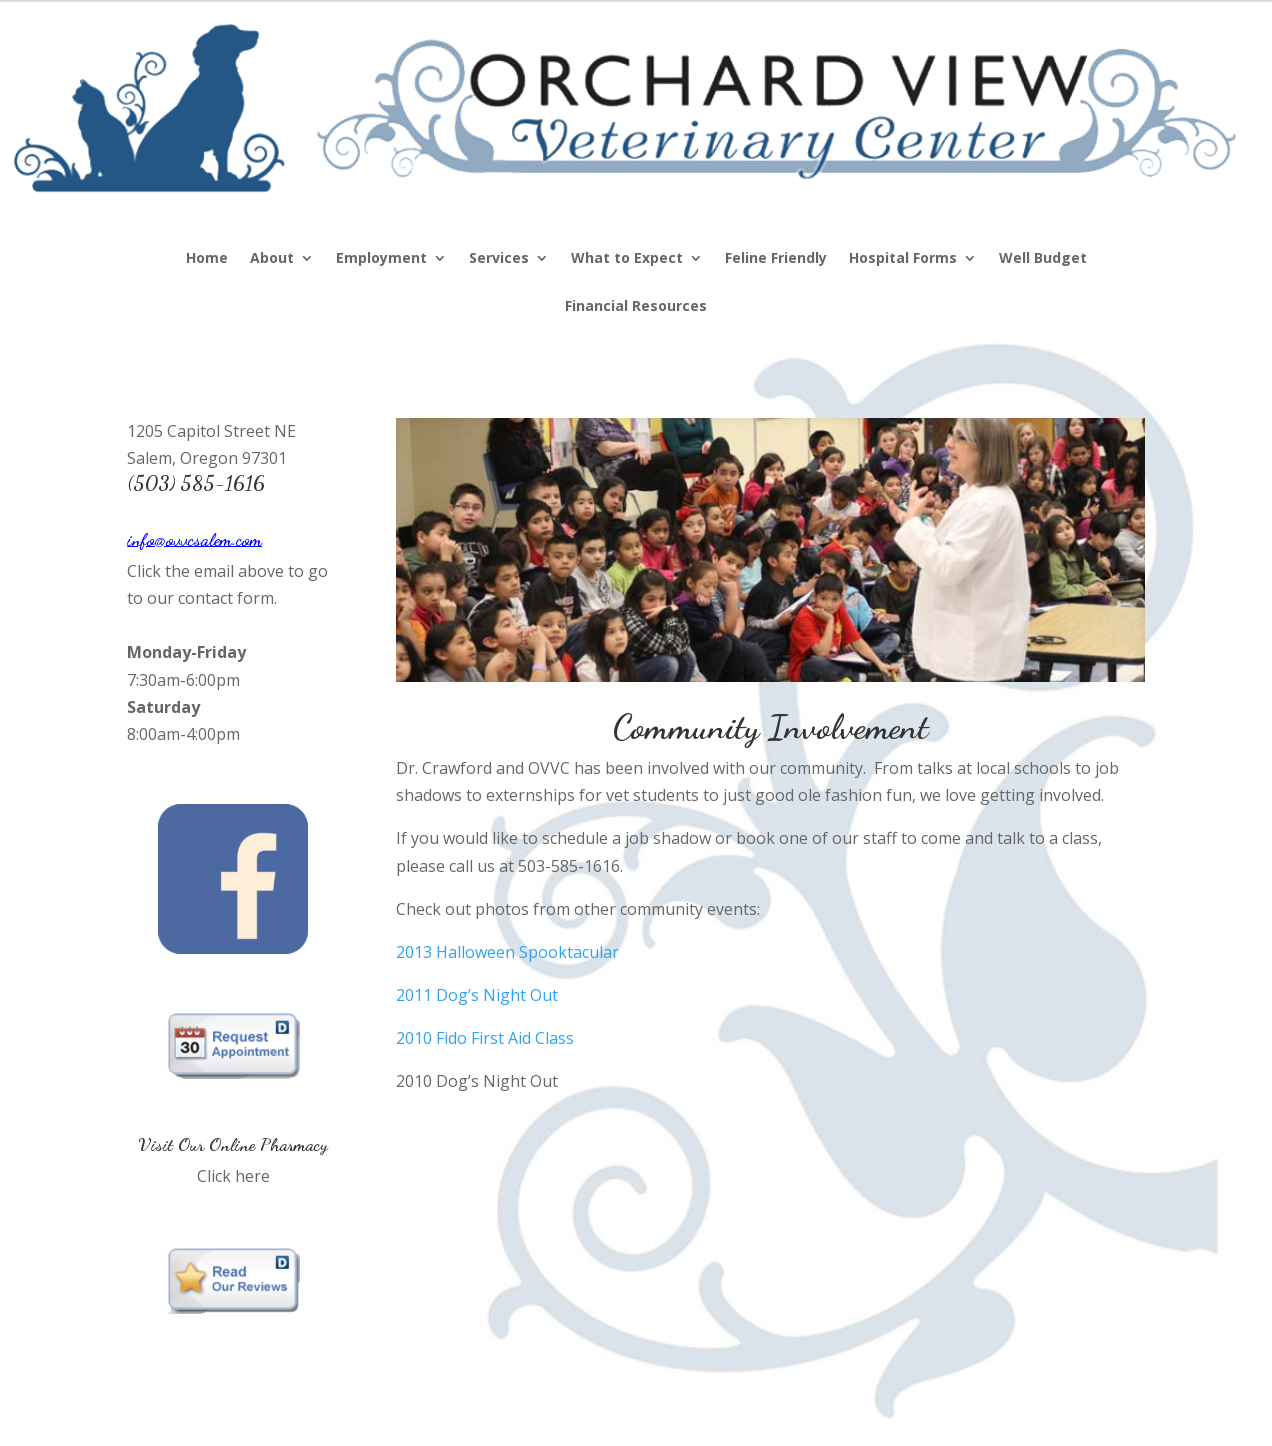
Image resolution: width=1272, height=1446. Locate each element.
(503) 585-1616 (196, 483)
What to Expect (627, 259)
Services (499, 259)
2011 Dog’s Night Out (477, 995)
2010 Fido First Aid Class (485, 1038)
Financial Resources (636, 307)
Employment (381, 259)
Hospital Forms (903, 259)
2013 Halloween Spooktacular (507, 952)
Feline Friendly (776, 259)
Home (207, 259)
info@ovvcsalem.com (194, 539)
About (272, 259)
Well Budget (1043, 259)
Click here (233, 1176)
